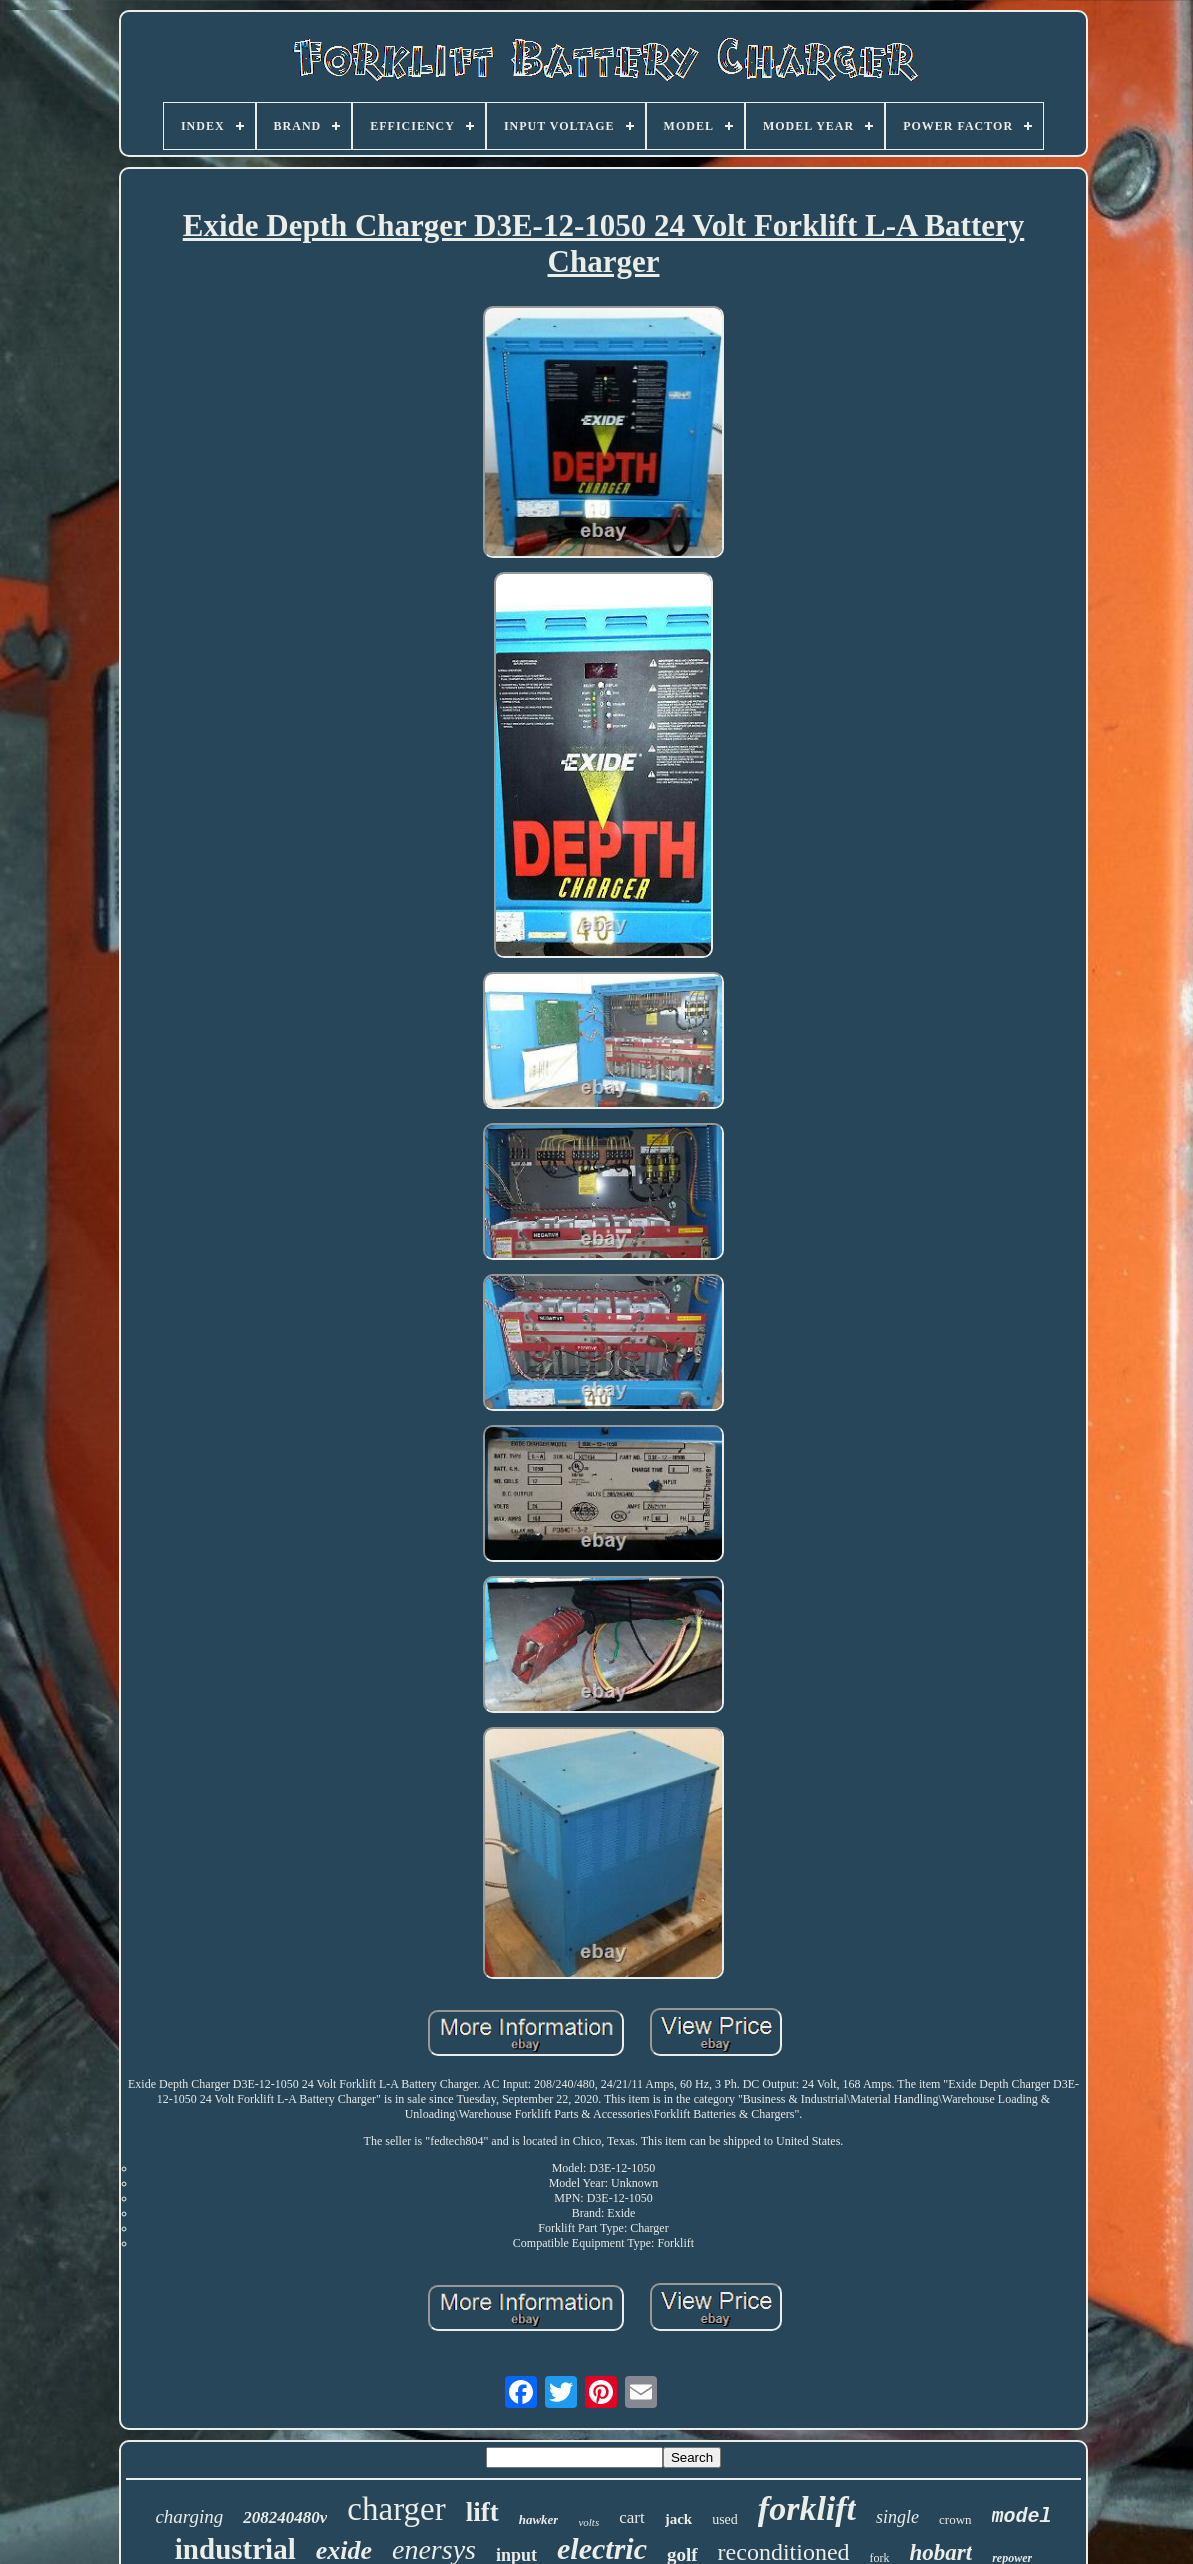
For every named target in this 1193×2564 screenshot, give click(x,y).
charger (396, 2509)
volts (588, 2522)
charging (189, 2516)
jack (679, 2519)
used (725, 2519)
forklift (807, 2508)
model (1022, 2516)
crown (955, 2519)
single (897, 2517)
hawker (539, 2519)
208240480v (285, 2517)
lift (482, 2512)
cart (631, 2517)
